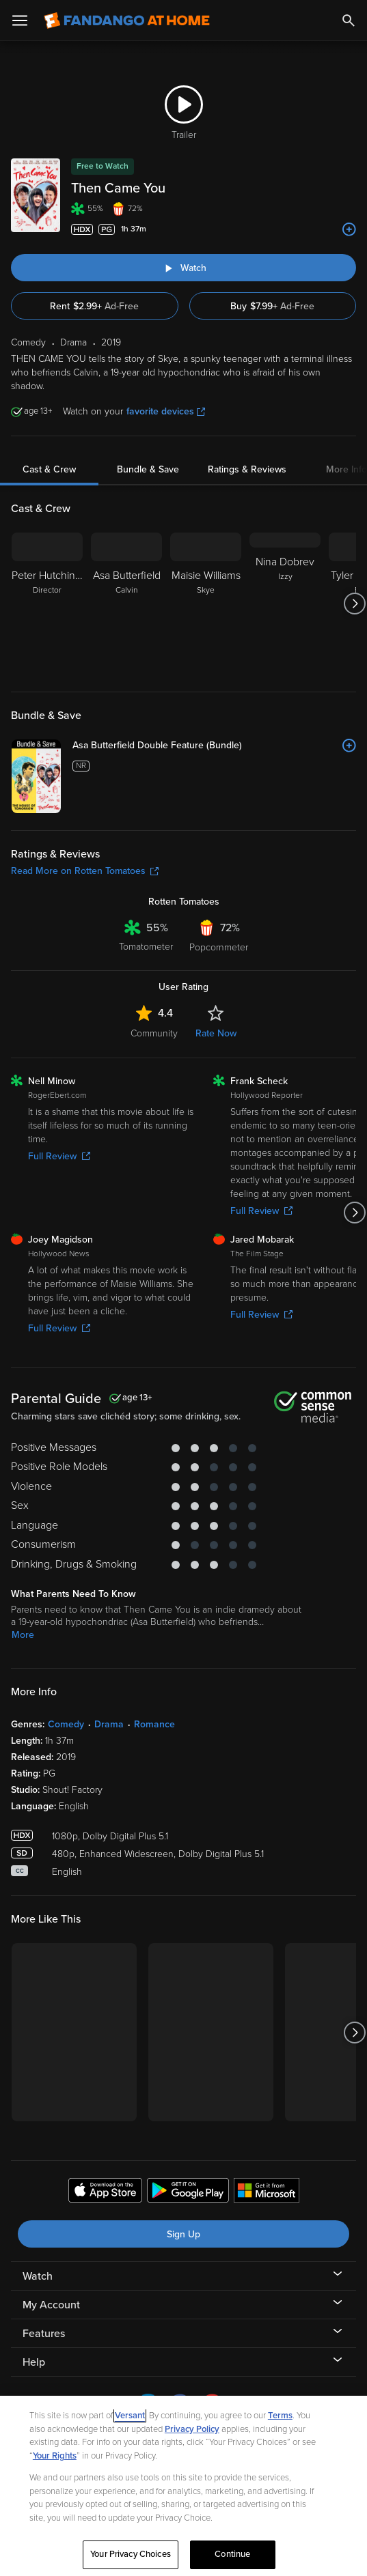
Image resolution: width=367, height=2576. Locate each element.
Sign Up (183, 2234)
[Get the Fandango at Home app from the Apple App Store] (105, 2192)
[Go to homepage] (126, 20)
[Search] (348, 20)
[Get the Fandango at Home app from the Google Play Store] (188, 2192)
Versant (130, 2415)
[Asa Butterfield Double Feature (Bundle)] (214, 745)
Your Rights (55, 2455)
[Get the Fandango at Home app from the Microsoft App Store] (266, 2192)
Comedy (66, 1724)
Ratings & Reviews (247, 469)
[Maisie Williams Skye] (205, 603)
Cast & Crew (49, 469)
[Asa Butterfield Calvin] (126, 603)
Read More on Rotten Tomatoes (85, 871)
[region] (183, 2486)
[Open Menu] (19, 20)
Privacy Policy (192, 2429)
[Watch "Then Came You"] (183, 267)
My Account (51, 2305)
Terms (280, 2415)
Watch (38, 2276)
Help (34, 2362)
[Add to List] (349, 229)
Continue (232, 2554)
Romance (154, 1724)
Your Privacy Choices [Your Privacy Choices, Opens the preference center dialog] (130, 2554)
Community (154, 1033)
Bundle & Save (148, 469)
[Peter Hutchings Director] (47, 603)
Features (44, 2333)
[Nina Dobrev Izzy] (285, 603)
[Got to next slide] (354, 603)
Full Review (59, 1156)
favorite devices (165, 411)
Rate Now (215, 1033)
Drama (109, 1724)
